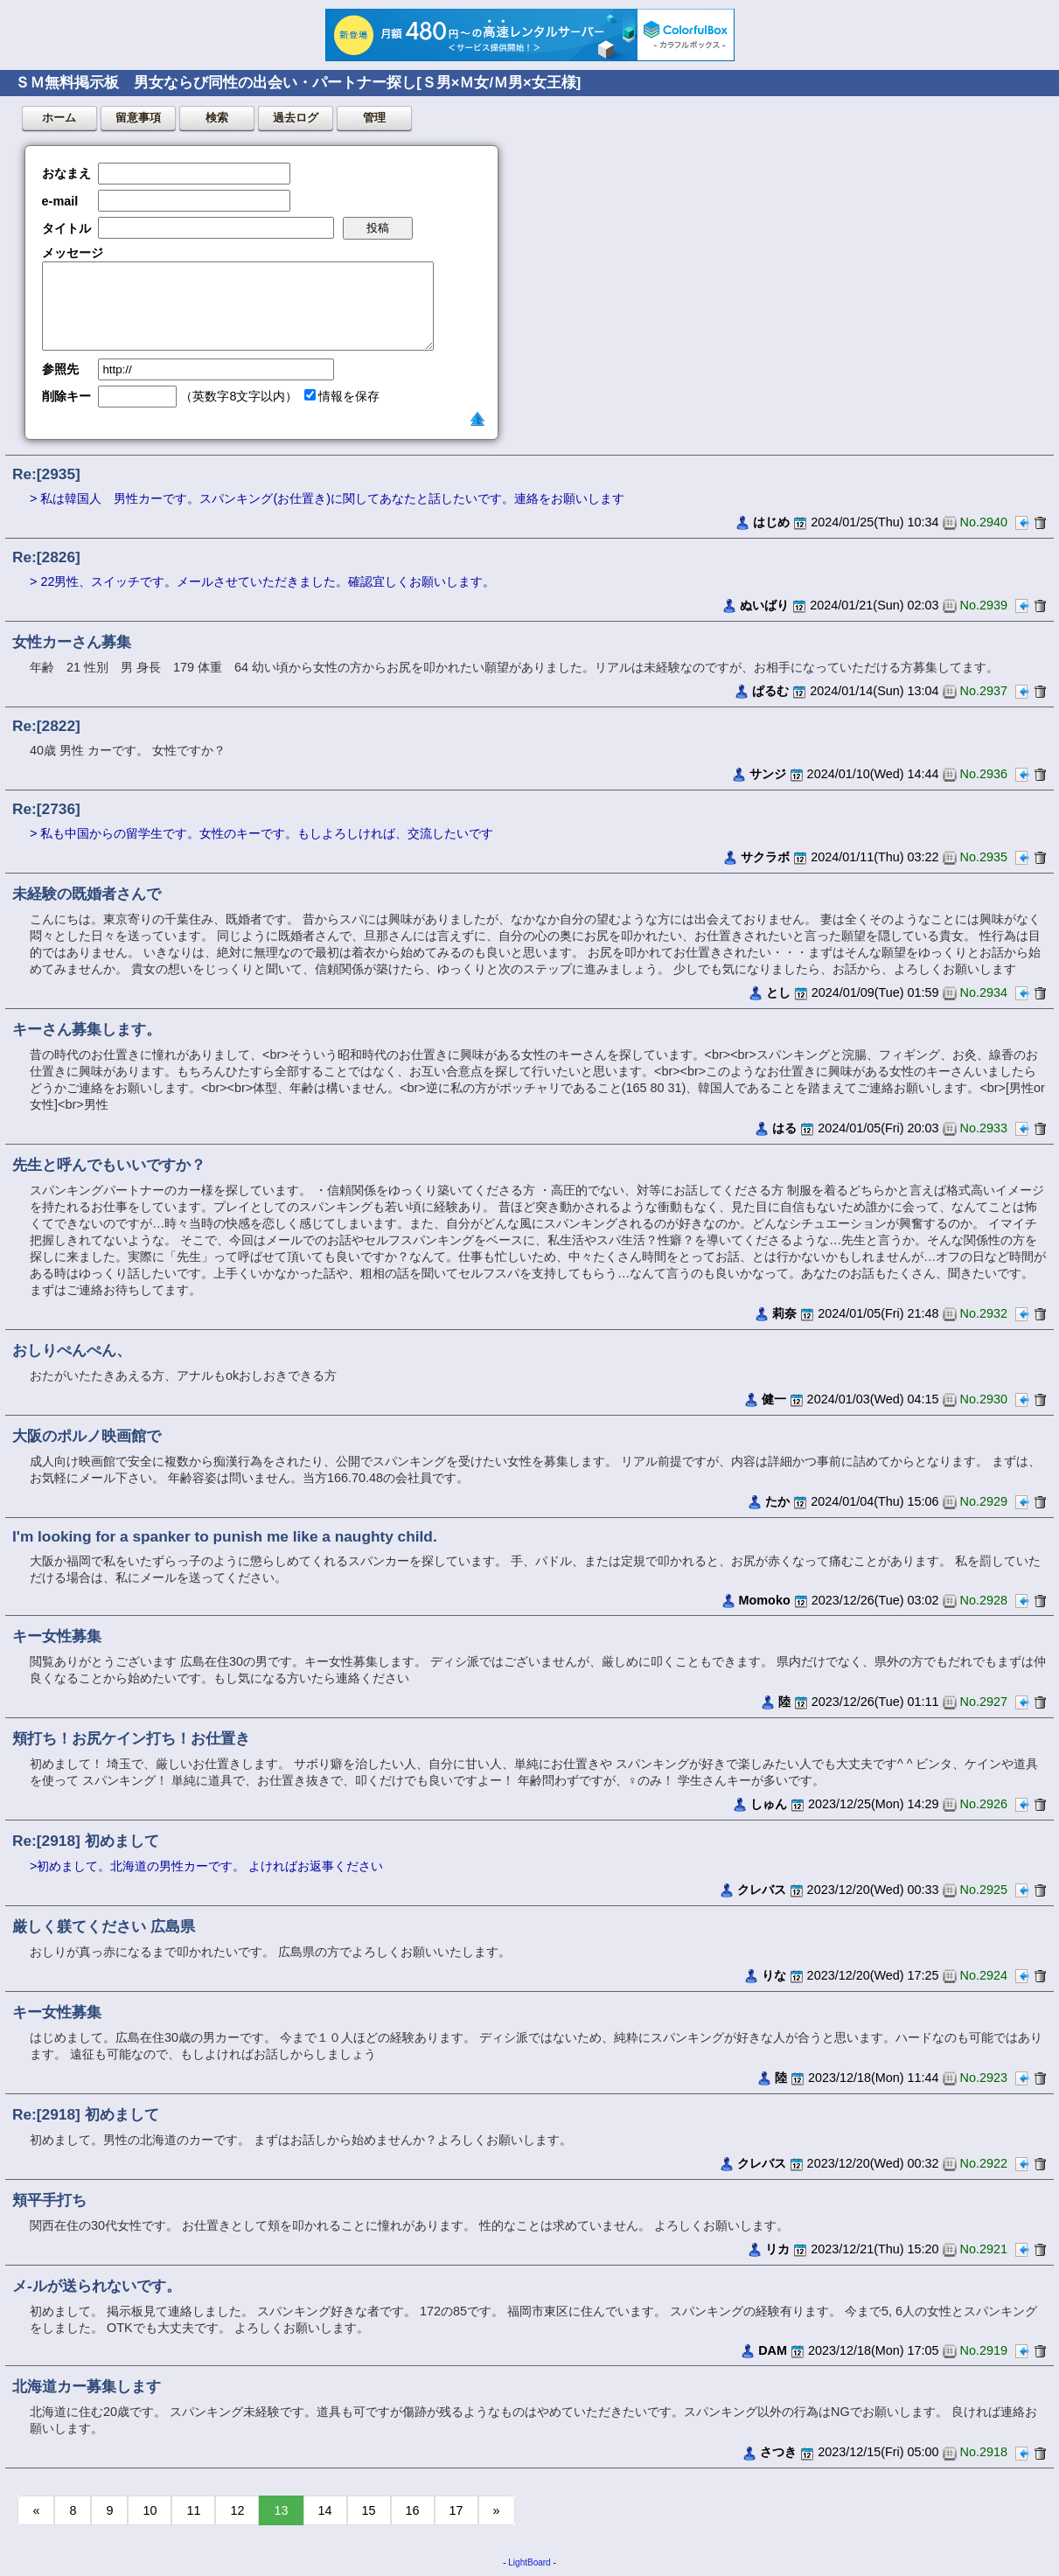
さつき (778, 2452)
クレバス (761, 1890)
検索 (217, 117)
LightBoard (529, 2562)
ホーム (59, 117)
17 (456, 2510)
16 (413, 2510)
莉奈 (784, 1313)
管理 (374, 117)
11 (193, 2510)
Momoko (765, 1600)
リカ (777, 2249)
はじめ (771, 522)
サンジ (767, 774)
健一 (774, 1399)
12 (237, 2510)
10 (150, 2510)
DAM (772, 2350)
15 (369, 2510)
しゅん (768, 1804)
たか (777, 1501)
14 (325, 2510)
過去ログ (295, 117)
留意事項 (138, 117)
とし (778, 992)
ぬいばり (764, 605)
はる (784, 1128)
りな (774, 1975)
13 (281, 2510)
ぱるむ (770, 691)
